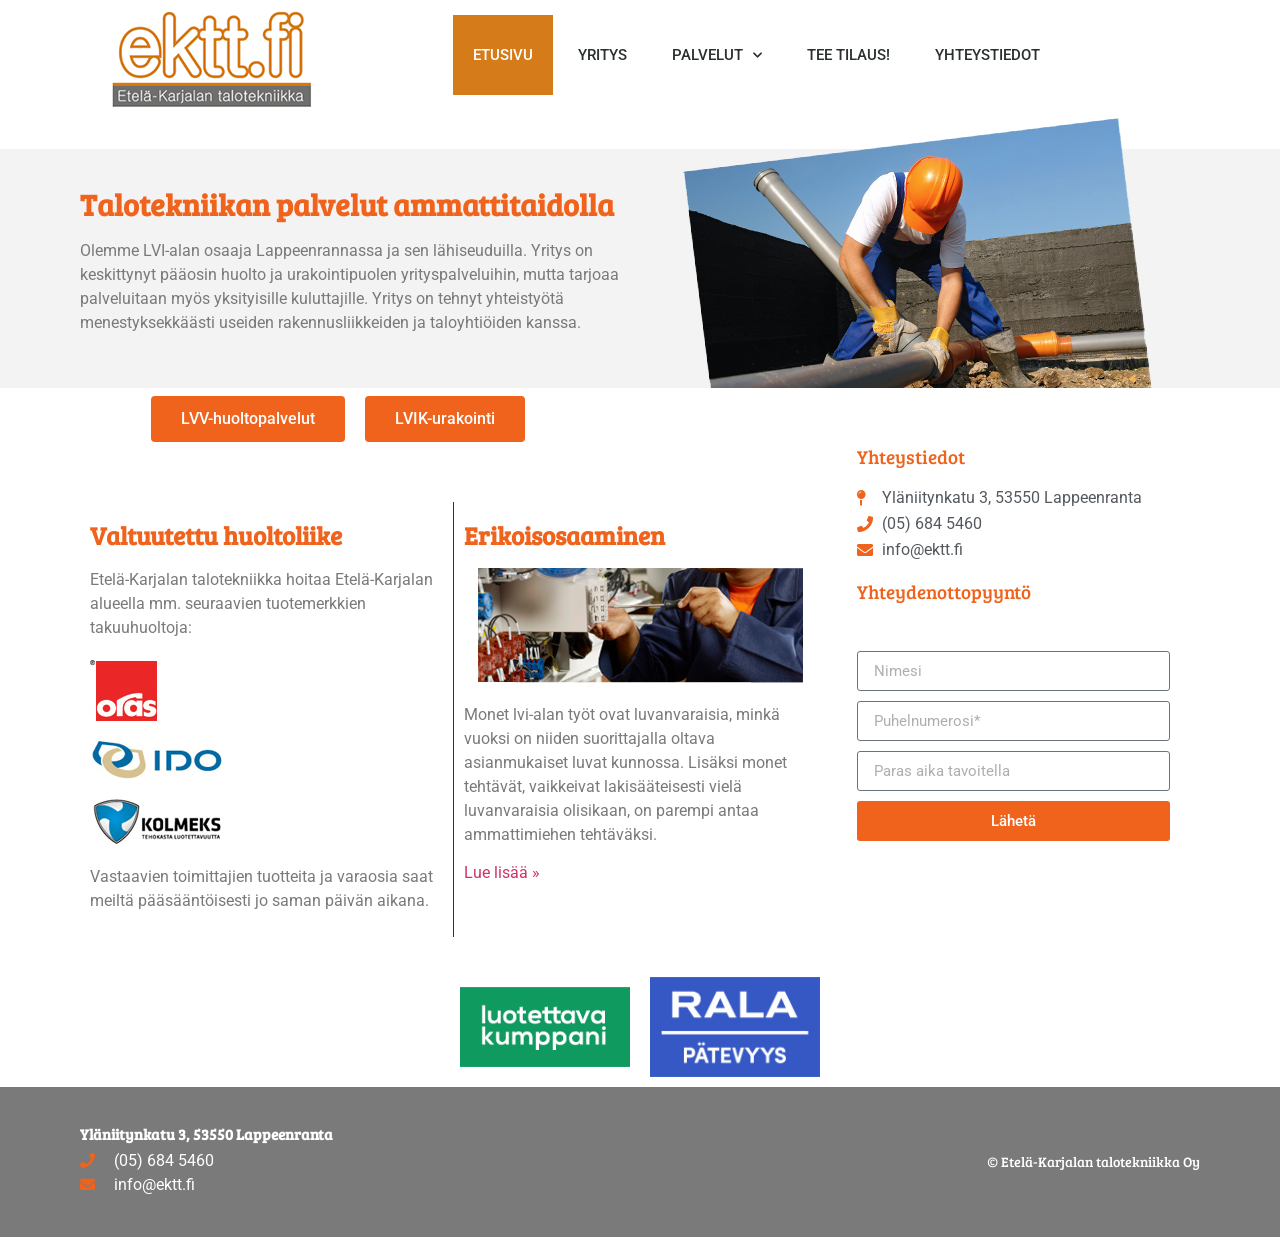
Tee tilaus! (848, 55)
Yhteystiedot (987, 55)
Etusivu (503, 55)
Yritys (602, 55)
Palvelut (717, 55)
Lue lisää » (502, 872)
